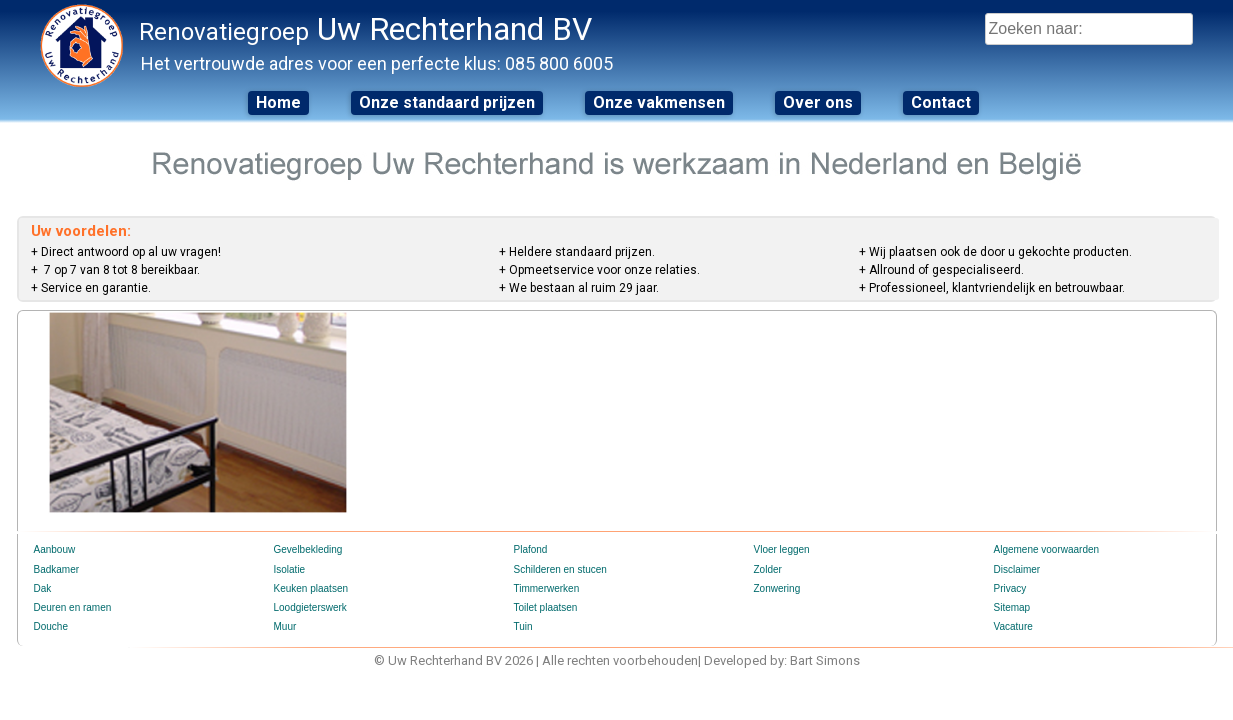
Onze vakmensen (659, 102)
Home (278, 102)
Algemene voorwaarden (1047, 549)
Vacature (1013, 626)
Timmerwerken (547, 588)
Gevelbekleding (308, 549)
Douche (51, 626)
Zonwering (777, 588)
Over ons (818, 102)
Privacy (1010, 588)
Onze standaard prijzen (447, 102)
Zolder (768, 569)
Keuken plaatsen (311, 588)
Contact (941, 102)
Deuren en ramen (73, 607)
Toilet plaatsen (546, 607)
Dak (43, 588)
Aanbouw (55, 549)
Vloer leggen (782, 549)
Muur (285, 626)
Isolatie (290, 569)
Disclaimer (1017, 569)
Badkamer (57, 569)
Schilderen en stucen (560, 569)
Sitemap (1012, 607)
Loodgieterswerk (310, 607)
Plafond (531, 549)
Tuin (523, 626)
